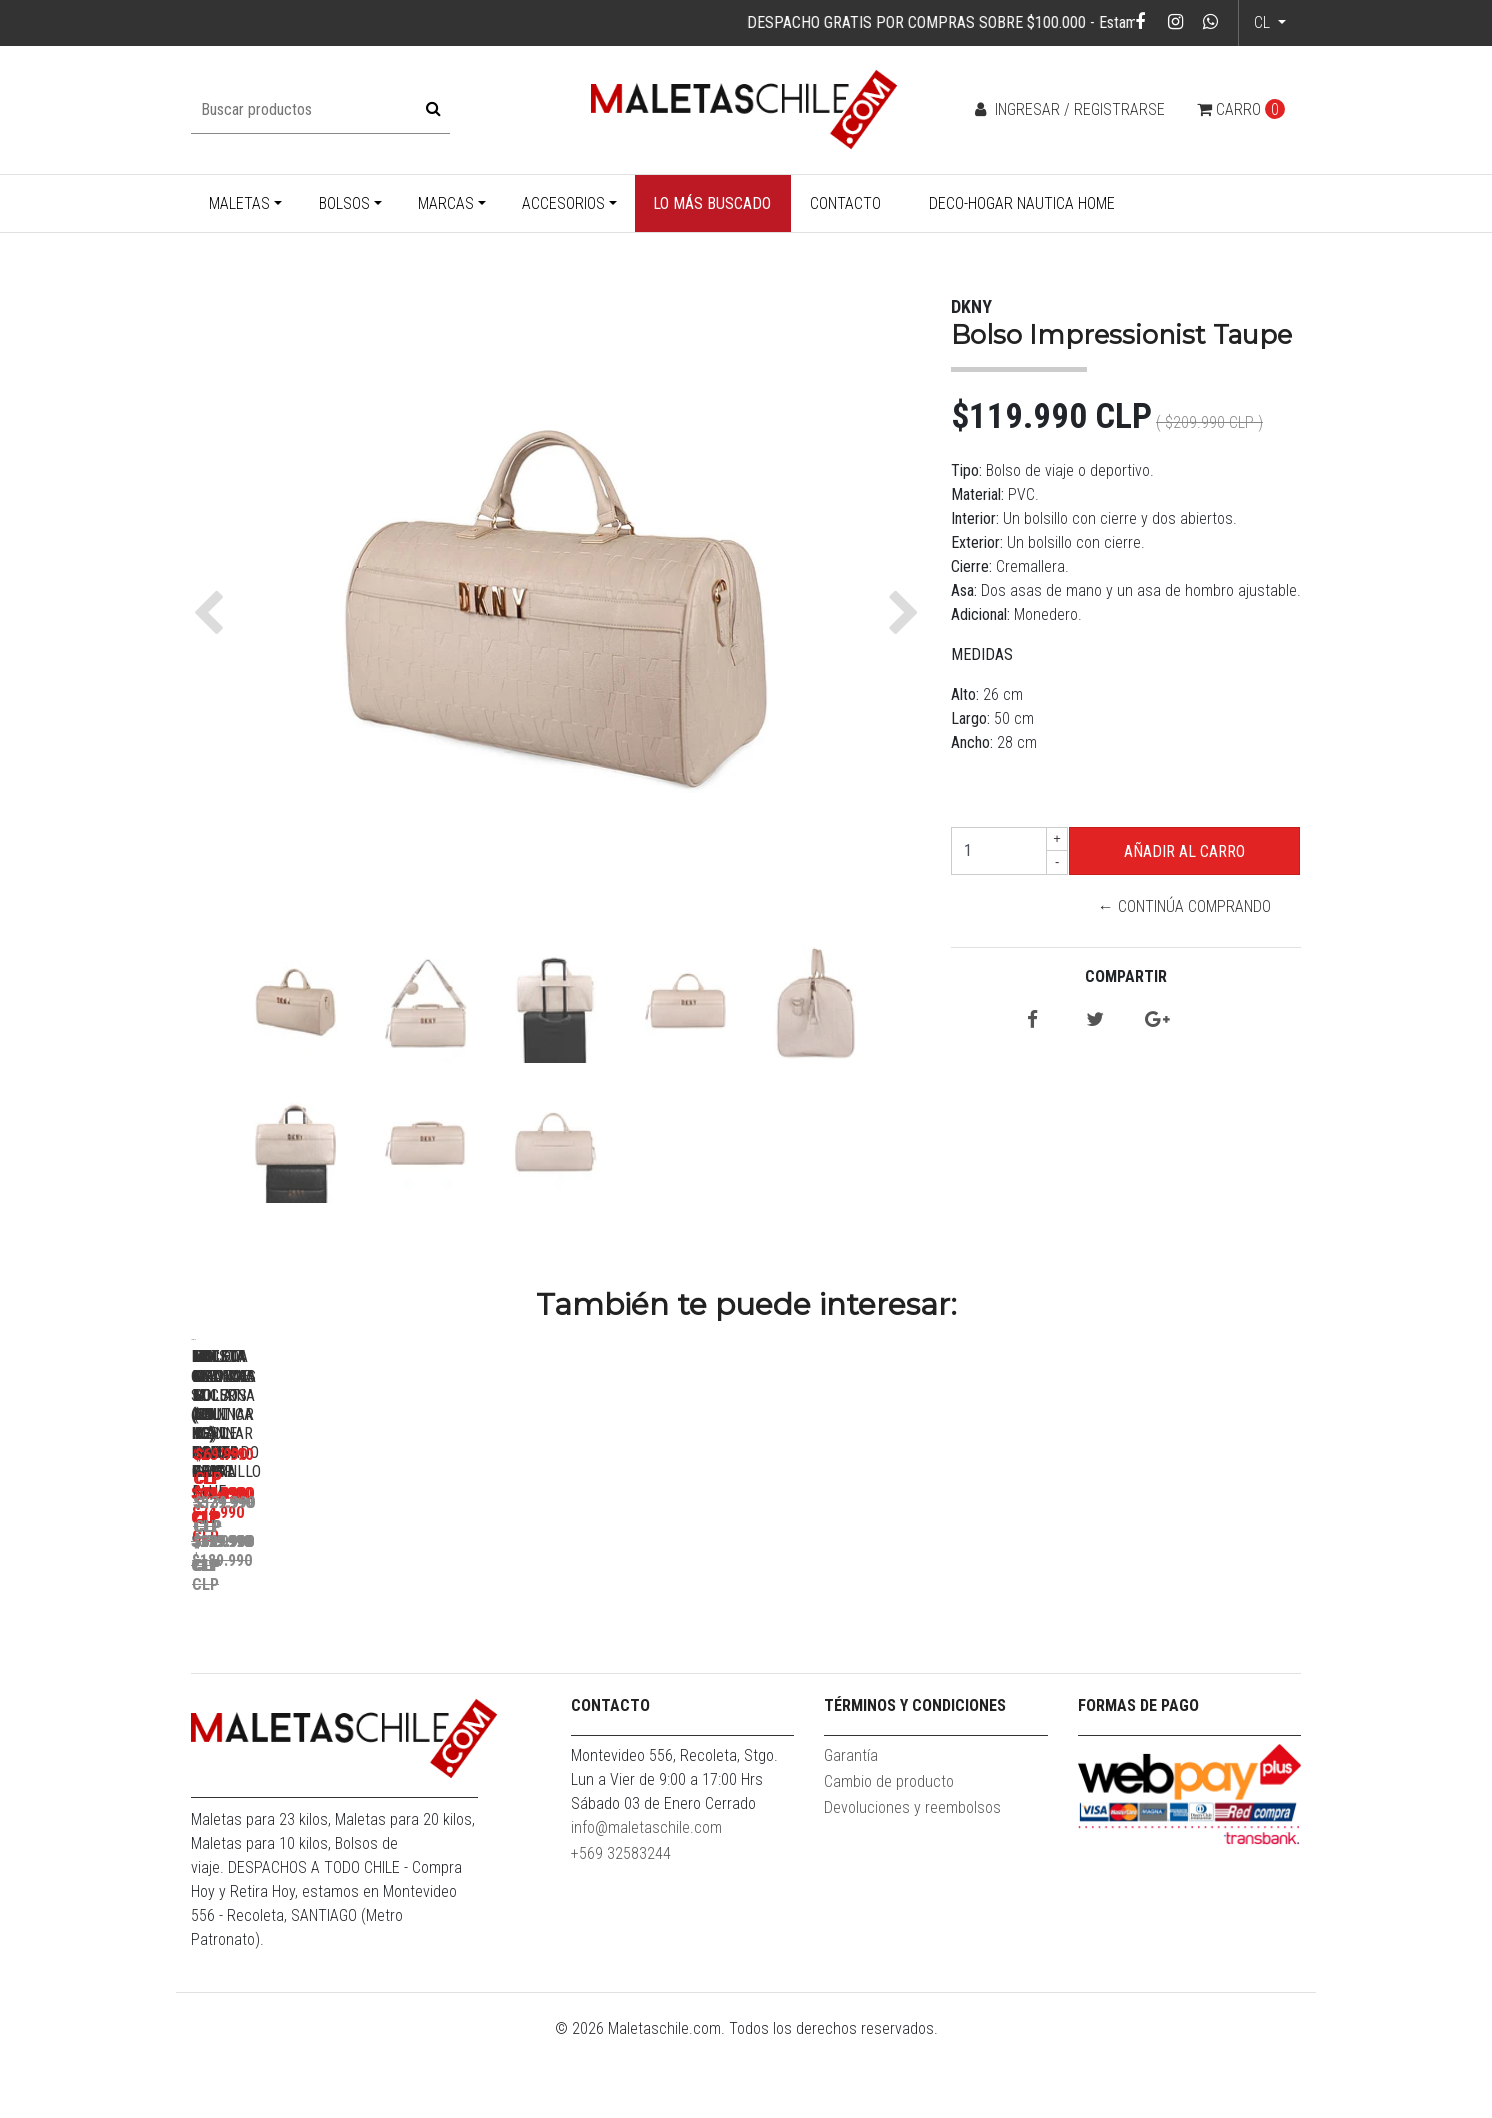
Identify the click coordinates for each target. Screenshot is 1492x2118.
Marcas (446, 203)
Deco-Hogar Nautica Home (1022, 203)
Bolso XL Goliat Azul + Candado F (1171, 1621)
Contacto (845, 203)
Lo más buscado (712, 203)
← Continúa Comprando (1184, 906)
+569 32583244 (621, 1930)
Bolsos (344, 203)
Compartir (1126, 976)
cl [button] (1264, 22)
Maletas (239, 203)
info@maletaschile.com (646, 1904)
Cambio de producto (889, 1858)
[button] (213, 613)
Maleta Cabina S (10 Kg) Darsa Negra (331, 1621)
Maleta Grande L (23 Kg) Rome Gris (611, 1621)
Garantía (851, 1832)
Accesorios (563, 203)
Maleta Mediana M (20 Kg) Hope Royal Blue (891, 1631)
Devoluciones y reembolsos (912, 1884)
